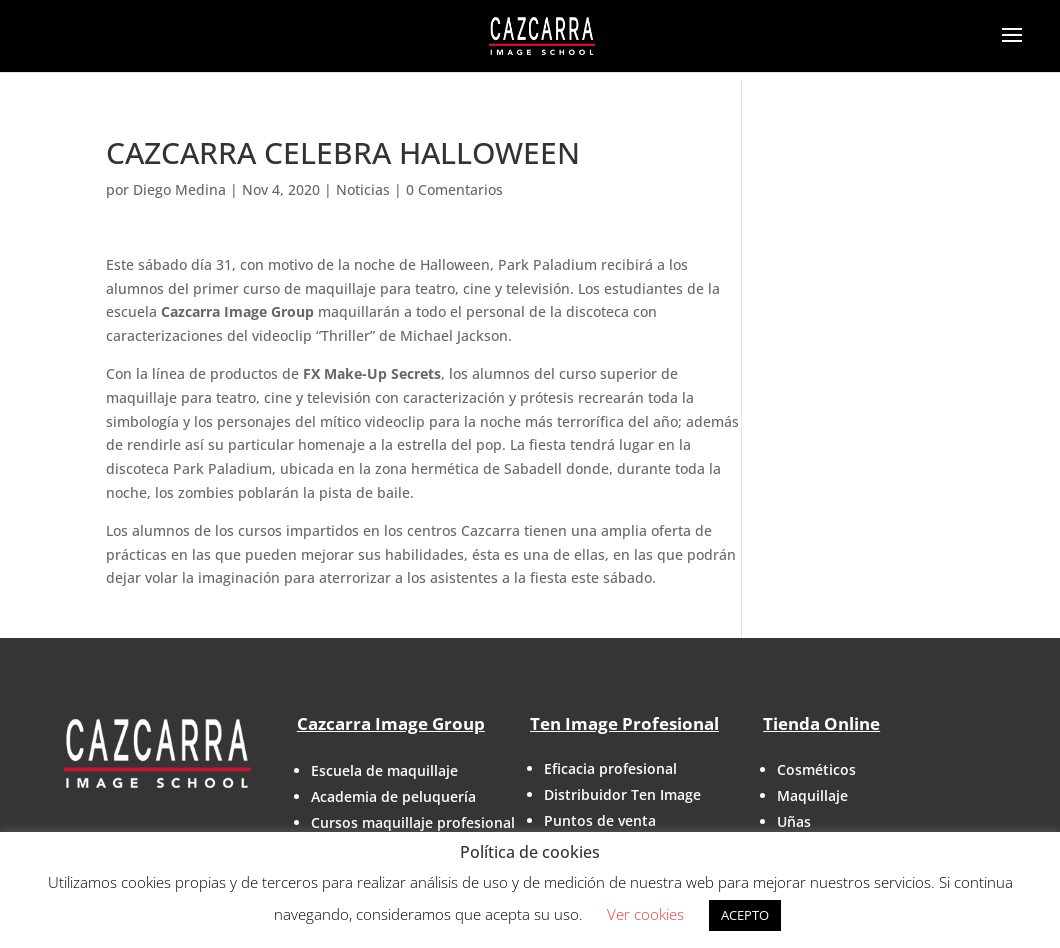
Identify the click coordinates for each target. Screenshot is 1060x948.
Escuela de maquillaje (384, 770)
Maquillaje (812, 795)
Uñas (794, 821)
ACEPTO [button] (745, 915)
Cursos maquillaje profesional (413, 822)
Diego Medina (179, 189)
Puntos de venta (600, 820)
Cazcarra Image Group (391, 723)
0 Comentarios (454, 189)
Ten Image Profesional (624, 723)
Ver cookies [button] (645, 914)
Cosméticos (816, 769)
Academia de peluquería (393, 796)
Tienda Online (821, 723)
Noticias (363, 189)
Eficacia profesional (610, 768)
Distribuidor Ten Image (622, 794)
